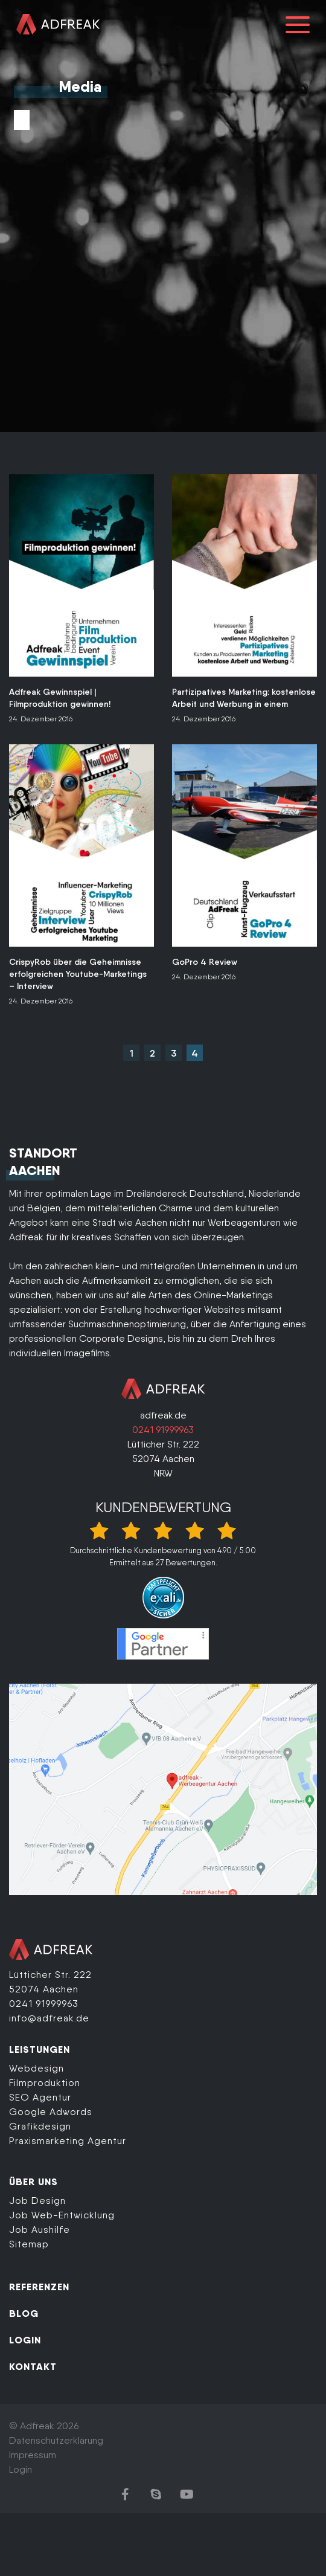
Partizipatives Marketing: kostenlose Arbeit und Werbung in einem (244, 697)
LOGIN (25, 2340)
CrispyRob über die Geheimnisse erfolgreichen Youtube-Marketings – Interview (78, 973)
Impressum (32, 2455)
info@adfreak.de (49, 2018)
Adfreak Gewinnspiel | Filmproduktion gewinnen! (59, 697)
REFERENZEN (39, 2287)
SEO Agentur (40, 2097)
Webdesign (36, 2068)
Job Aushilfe (39, 2229)
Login (20, 2469)
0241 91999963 (163, 1429)
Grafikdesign (40, 2126)
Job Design (37, 2200)
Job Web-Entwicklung (62, 2215)
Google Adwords (50, 2111)
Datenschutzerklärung (56, 2440)
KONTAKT (33, 2366)
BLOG (24, 2313)
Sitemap (29, 2244)
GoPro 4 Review (204, 961)
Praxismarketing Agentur (67, 2140)
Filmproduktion (44, 2082)
